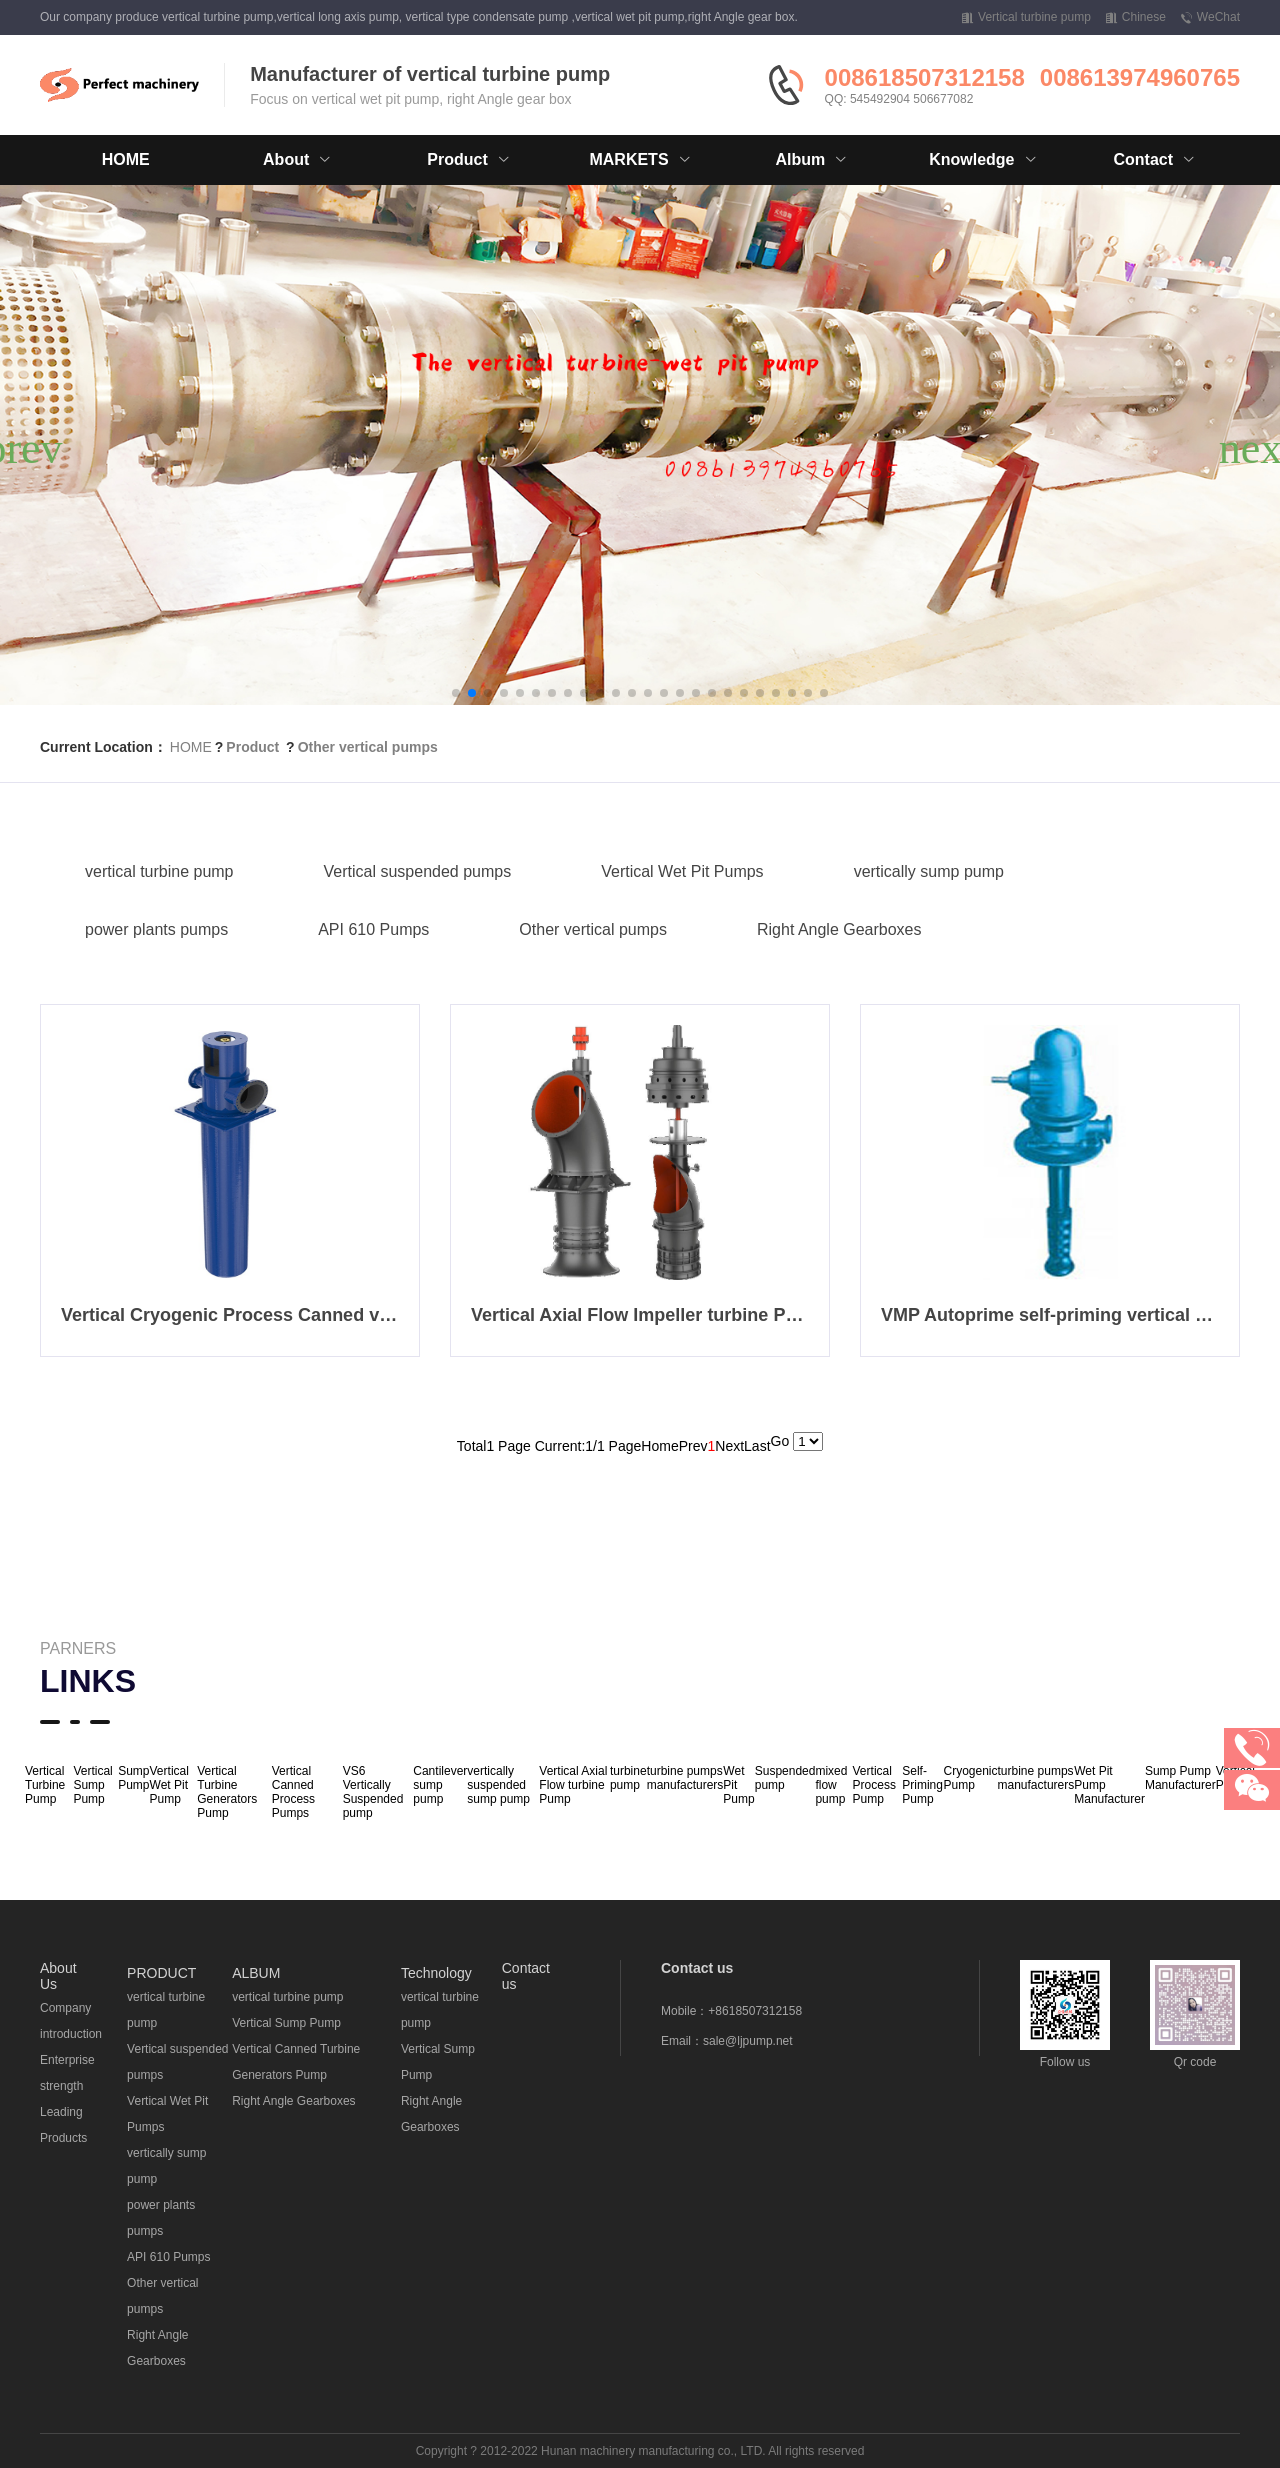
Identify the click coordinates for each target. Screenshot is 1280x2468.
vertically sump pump (929, 871)
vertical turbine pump (159, 871)
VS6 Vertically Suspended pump (373, 1792)
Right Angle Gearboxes (839, 929)
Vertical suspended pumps (418, 871)
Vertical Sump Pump (286, 2023)
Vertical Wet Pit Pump (169, 1785)
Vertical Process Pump (874, 1785)
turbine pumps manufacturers (685, 1778)
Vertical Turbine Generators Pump (227, 1792)
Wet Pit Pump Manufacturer (1109, 1785)
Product (252, 747)
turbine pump (628, 1778)
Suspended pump (785, 1778)
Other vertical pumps (368, 747)
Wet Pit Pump (738, 1785)
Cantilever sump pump (440, 1785)
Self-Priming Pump (922, 1785)
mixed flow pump (831, 1785)
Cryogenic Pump (970, 1778)
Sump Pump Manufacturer (1180, 1778)
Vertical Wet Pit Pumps (682, 871)
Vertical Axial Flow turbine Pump (573, 1785)
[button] (456, 693)
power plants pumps (156, 929)
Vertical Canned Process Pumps (293, 1792)
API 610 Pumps (373, 929)
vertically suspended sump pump (498, 1785)
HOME (126, 159)
